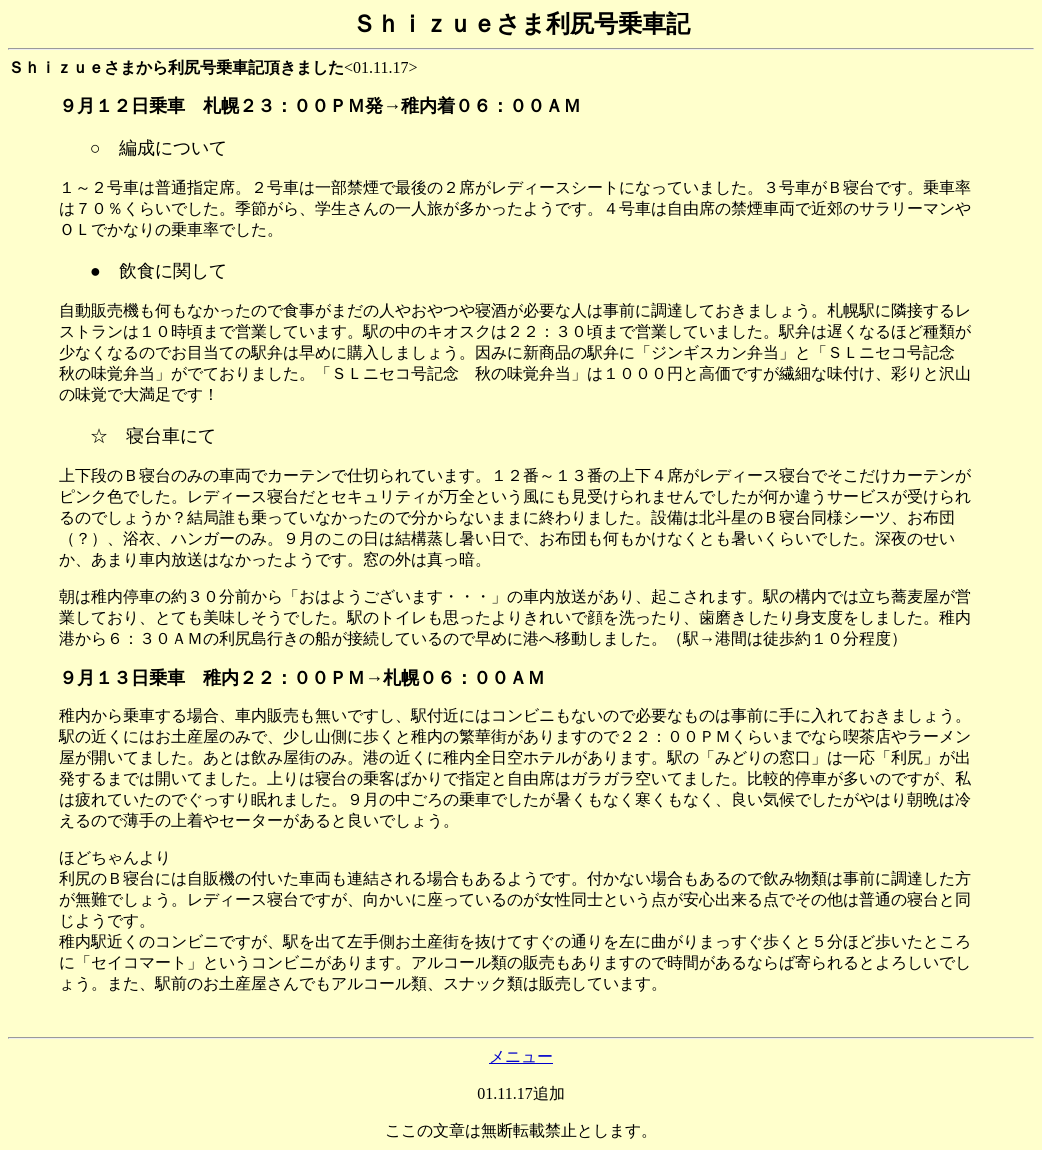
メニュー (521, 1056)
